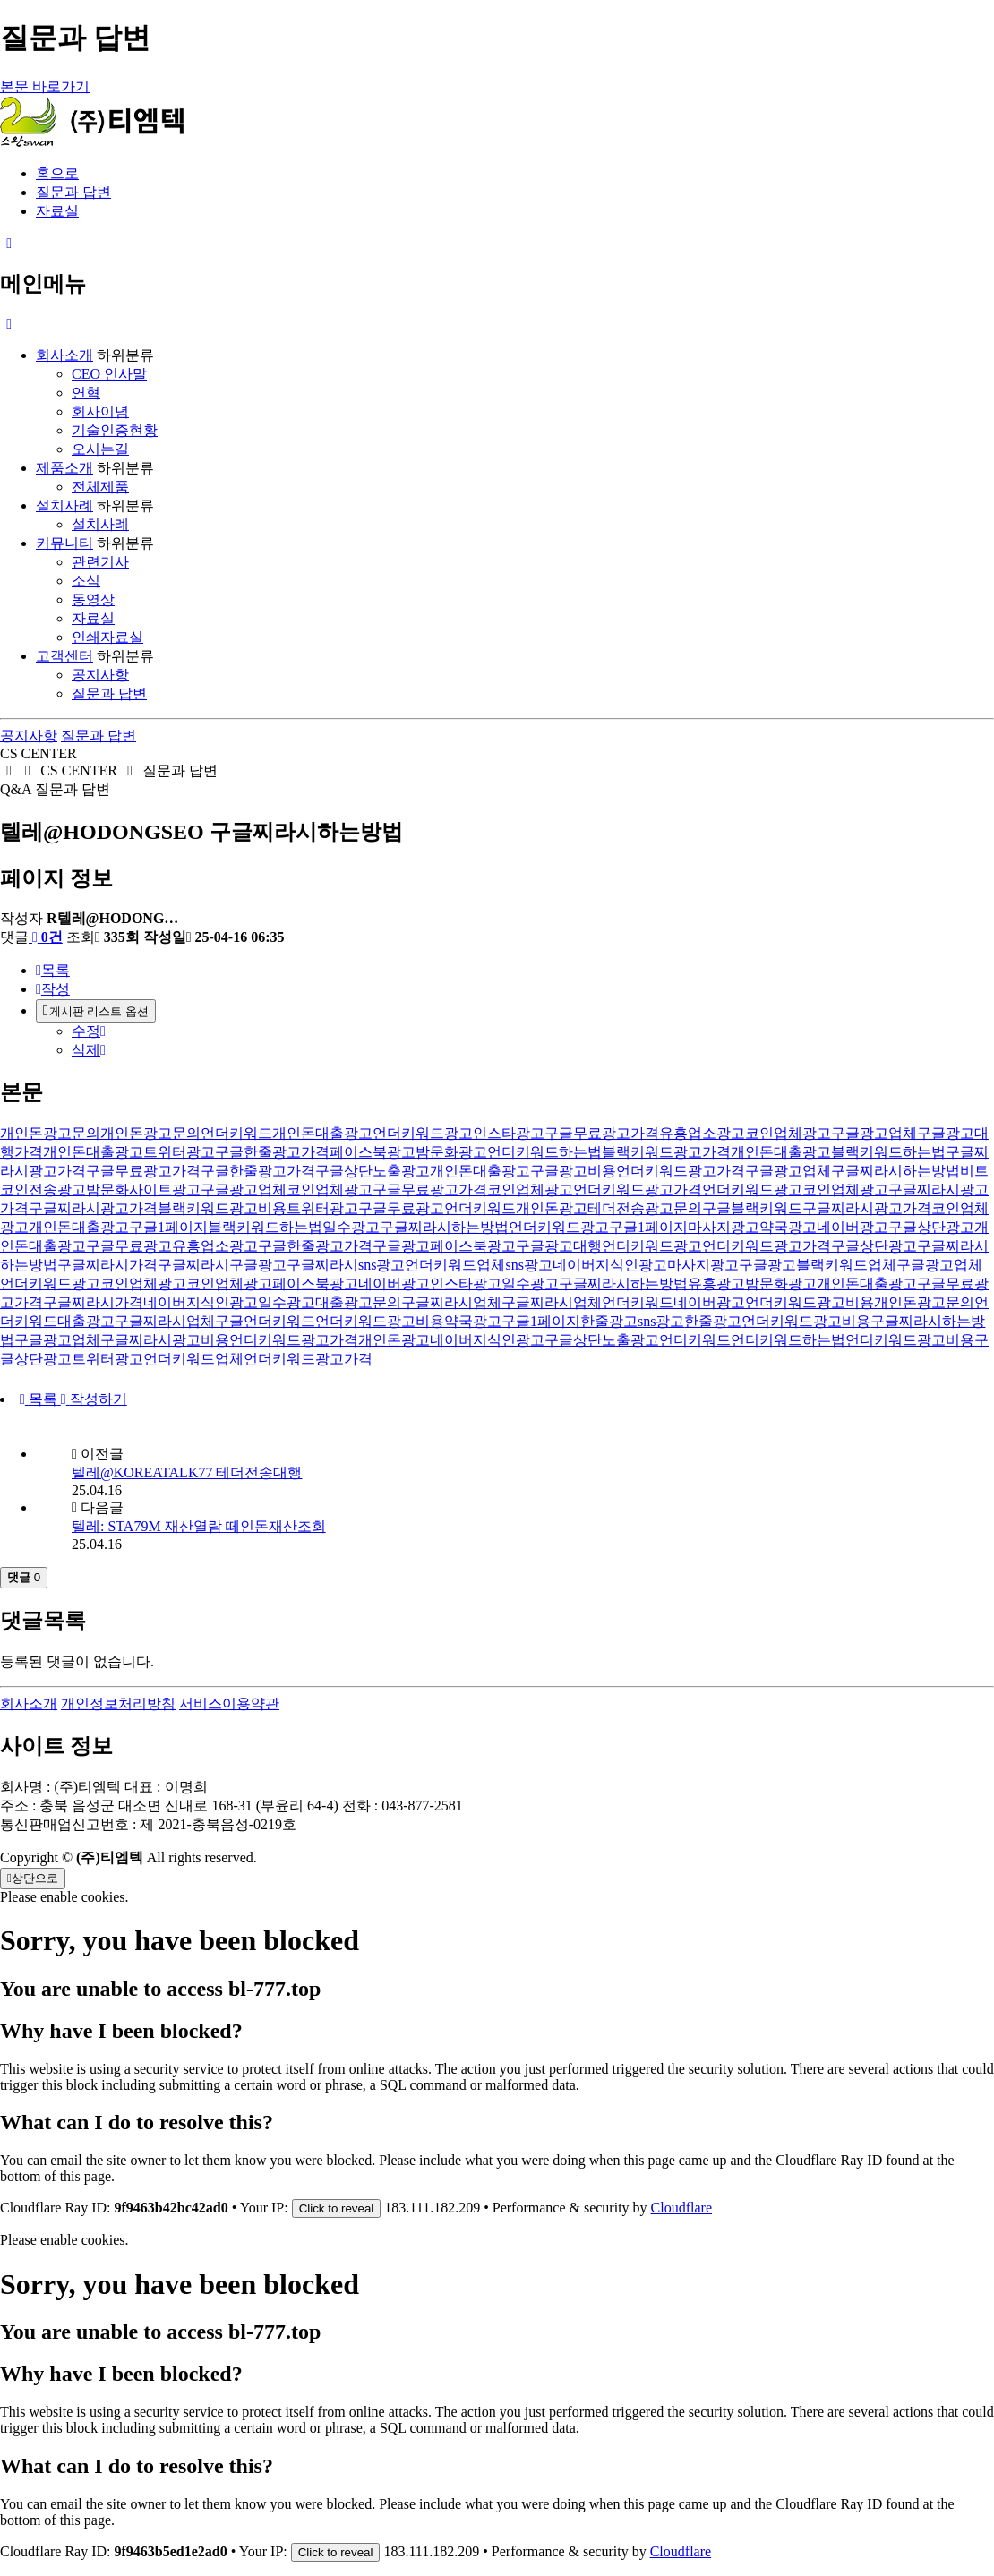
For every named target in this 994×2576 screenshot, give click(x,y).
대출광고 (86, 1321)
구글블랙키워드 (752, 1208)
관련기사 (100, 561)
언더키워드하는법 (544, 1152)
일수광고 (351, 1227)
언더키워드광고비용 (809, 1302)
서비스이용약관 (229, 1703)
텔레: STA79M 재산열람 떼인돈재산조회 (199, 1526)
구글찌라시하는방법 (895, 1170)
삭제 (89, 1049)
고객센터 (64, 655)
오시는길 (100, 449)
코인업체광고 (788, 1133)
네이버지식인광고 (610, 1264)
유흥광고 (716, 1283)
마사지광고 (723, 1227)
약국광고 (788, 1227)
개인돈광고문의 (50, 1133)
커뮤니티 (64, 543)
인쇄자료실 (107, 637)
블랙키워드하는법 (888, 1152)
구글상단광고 (931, 1227)
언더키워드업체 (455, 1264)
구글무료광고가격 (601, 1133)
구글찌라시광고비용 (164, 1340)
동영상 (93, 599)
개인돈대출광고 (322, 1133)
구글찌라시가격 (107, 1264)
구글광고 (401, 1246)
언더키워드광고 (423, 1133)
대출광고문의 (358, 1302)
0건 (46, 937)
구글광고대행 (559, 1246)
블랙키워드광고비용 (222, 1208)
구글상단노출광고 (372, 1170)
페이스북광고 (373, 1152)
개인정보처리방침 (118, 1703)
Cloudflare (681, 2207)
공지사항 (100, 674)
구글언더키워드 (265, 1321)
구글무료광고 (401, 1208)
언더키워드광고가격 (680, 1170)
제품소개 (64, 467)
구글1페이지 (168, 1227)
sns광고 (381, 1264)
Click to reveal (336, 2208)
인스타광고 (508, 1133)
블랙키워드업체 (846, 1264)
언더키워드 (236, 1133)
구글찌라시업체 (451, 1302)
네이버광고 (852, 1227)
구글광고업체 (874, 1133)
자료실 (57, 210)
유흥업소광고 (702, 1133)
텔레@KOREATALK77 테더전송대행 (187, 1472)
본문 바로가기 (45, 86)
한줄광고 (609, 1321)
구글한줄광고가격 (272, 1152)
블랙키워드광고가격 (666, 1152)
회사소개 (64, 355)
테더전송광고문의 (644, 1208)
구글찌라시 (193, 1264)
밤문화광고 (451, 1152)
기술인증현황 (115, 430)
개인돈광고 (551, 1208)
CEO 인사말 (109, 373)
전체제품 (100, 486)
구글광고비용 (573, 1170)
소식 (86, 580)
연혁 (86, 392)
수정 (89, 1031)
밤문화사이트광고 (143, 1189)
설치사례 (64, 505)
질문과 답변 (73, 192)
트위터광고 (179, 1152)
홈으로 (57, 173)
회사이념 (100, 411)
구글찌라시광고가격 (93, 1208)
